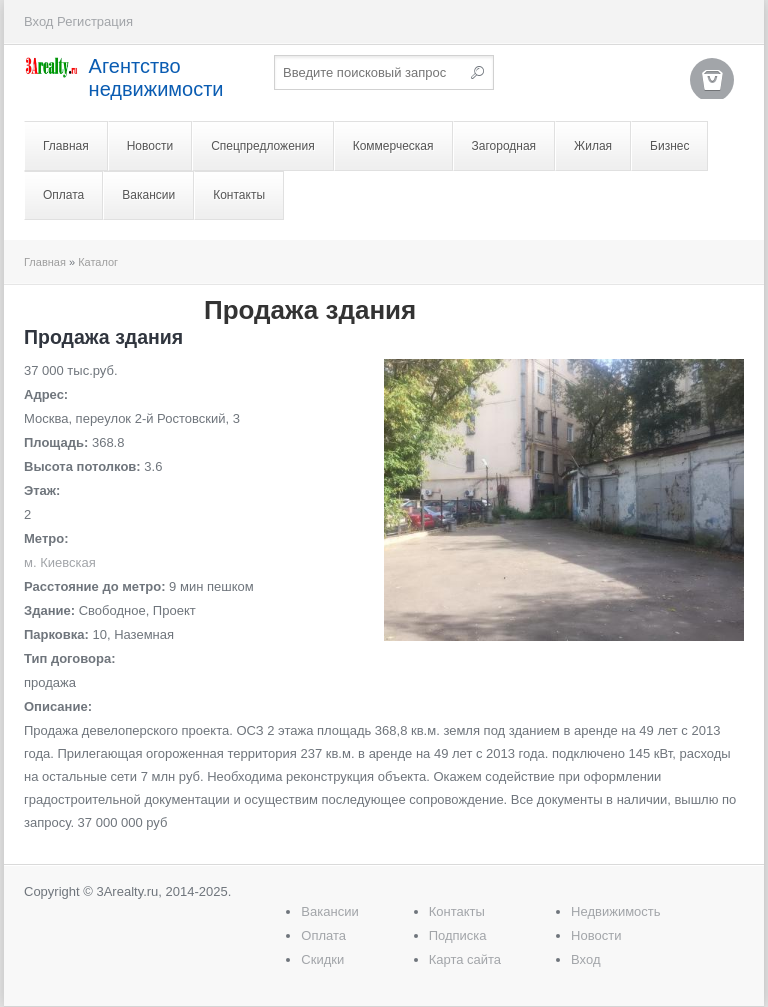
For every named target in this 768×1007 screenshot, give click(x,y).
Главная (66, 146)
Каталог (98, 262)
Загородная (504, 146)
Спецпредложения (263, 146)
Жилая (593, 146)
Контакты (239, 195)
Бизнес (669, 146)
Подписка (458, 935)
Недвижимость (615, 911)
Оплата (63, 195)
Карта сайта (465, 959)
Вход (38, 21)
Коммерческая (393, 146)
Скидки (322, 959)
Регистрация (95, 21)
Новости (150, 146)
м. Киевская (60, 562)
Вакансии (148, 195)
